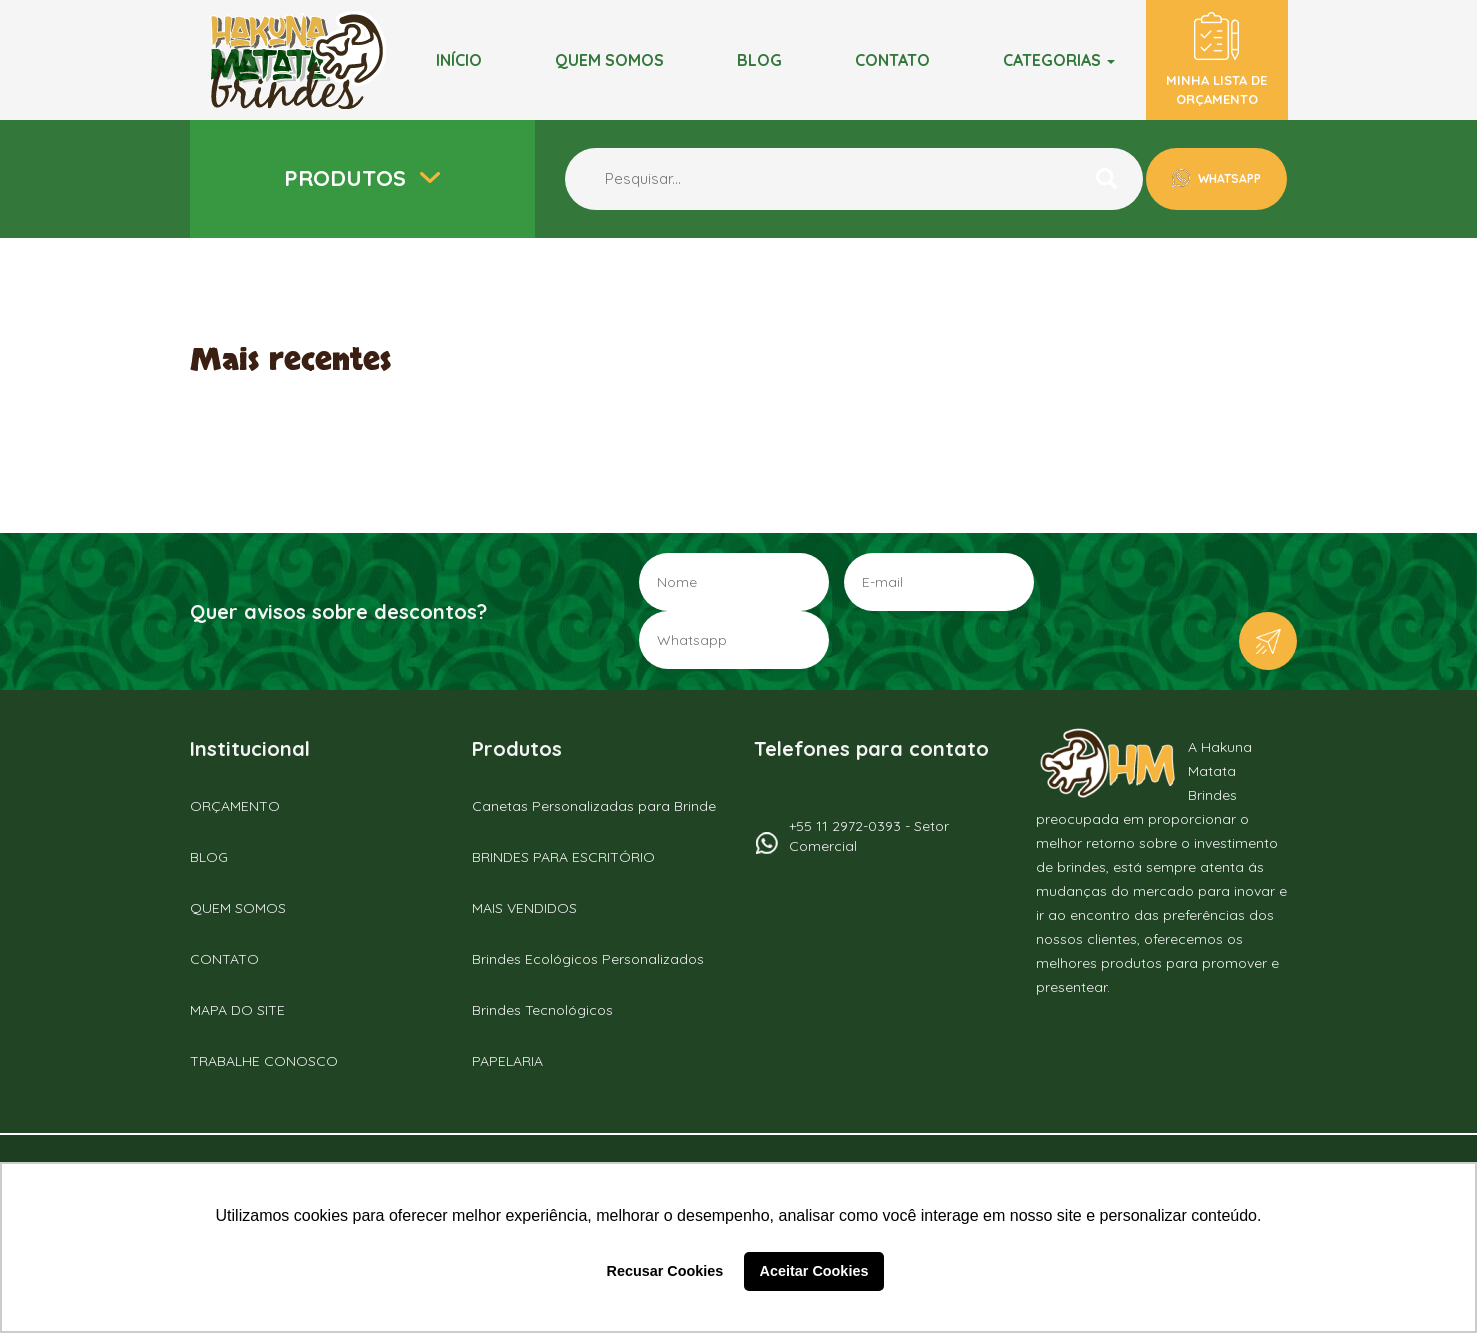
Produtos (348, 178)
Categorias (1059, 60)
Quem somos (609, 60)
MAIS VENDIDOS (524, 908)
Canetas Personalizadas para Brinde (594, 806)
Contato (892, 60)
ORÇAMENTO (235, 806)
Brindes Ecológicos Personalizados (588, 959)
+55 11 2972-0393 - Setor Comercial (869, 836)
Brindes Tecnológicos (542, 1010)
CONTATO (224, 959)
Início (459, 60)
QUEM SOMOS (238, 908)
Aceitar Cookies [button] (814, 1271)
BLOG (759, 60)
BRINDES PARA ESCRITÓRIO (563, 857)
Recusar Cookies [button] (665, 1271)
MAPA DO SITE (237, 1010)
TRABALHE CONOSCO (264, 1061)
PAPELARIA (507, 1061)
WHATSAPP (1228, 178)
